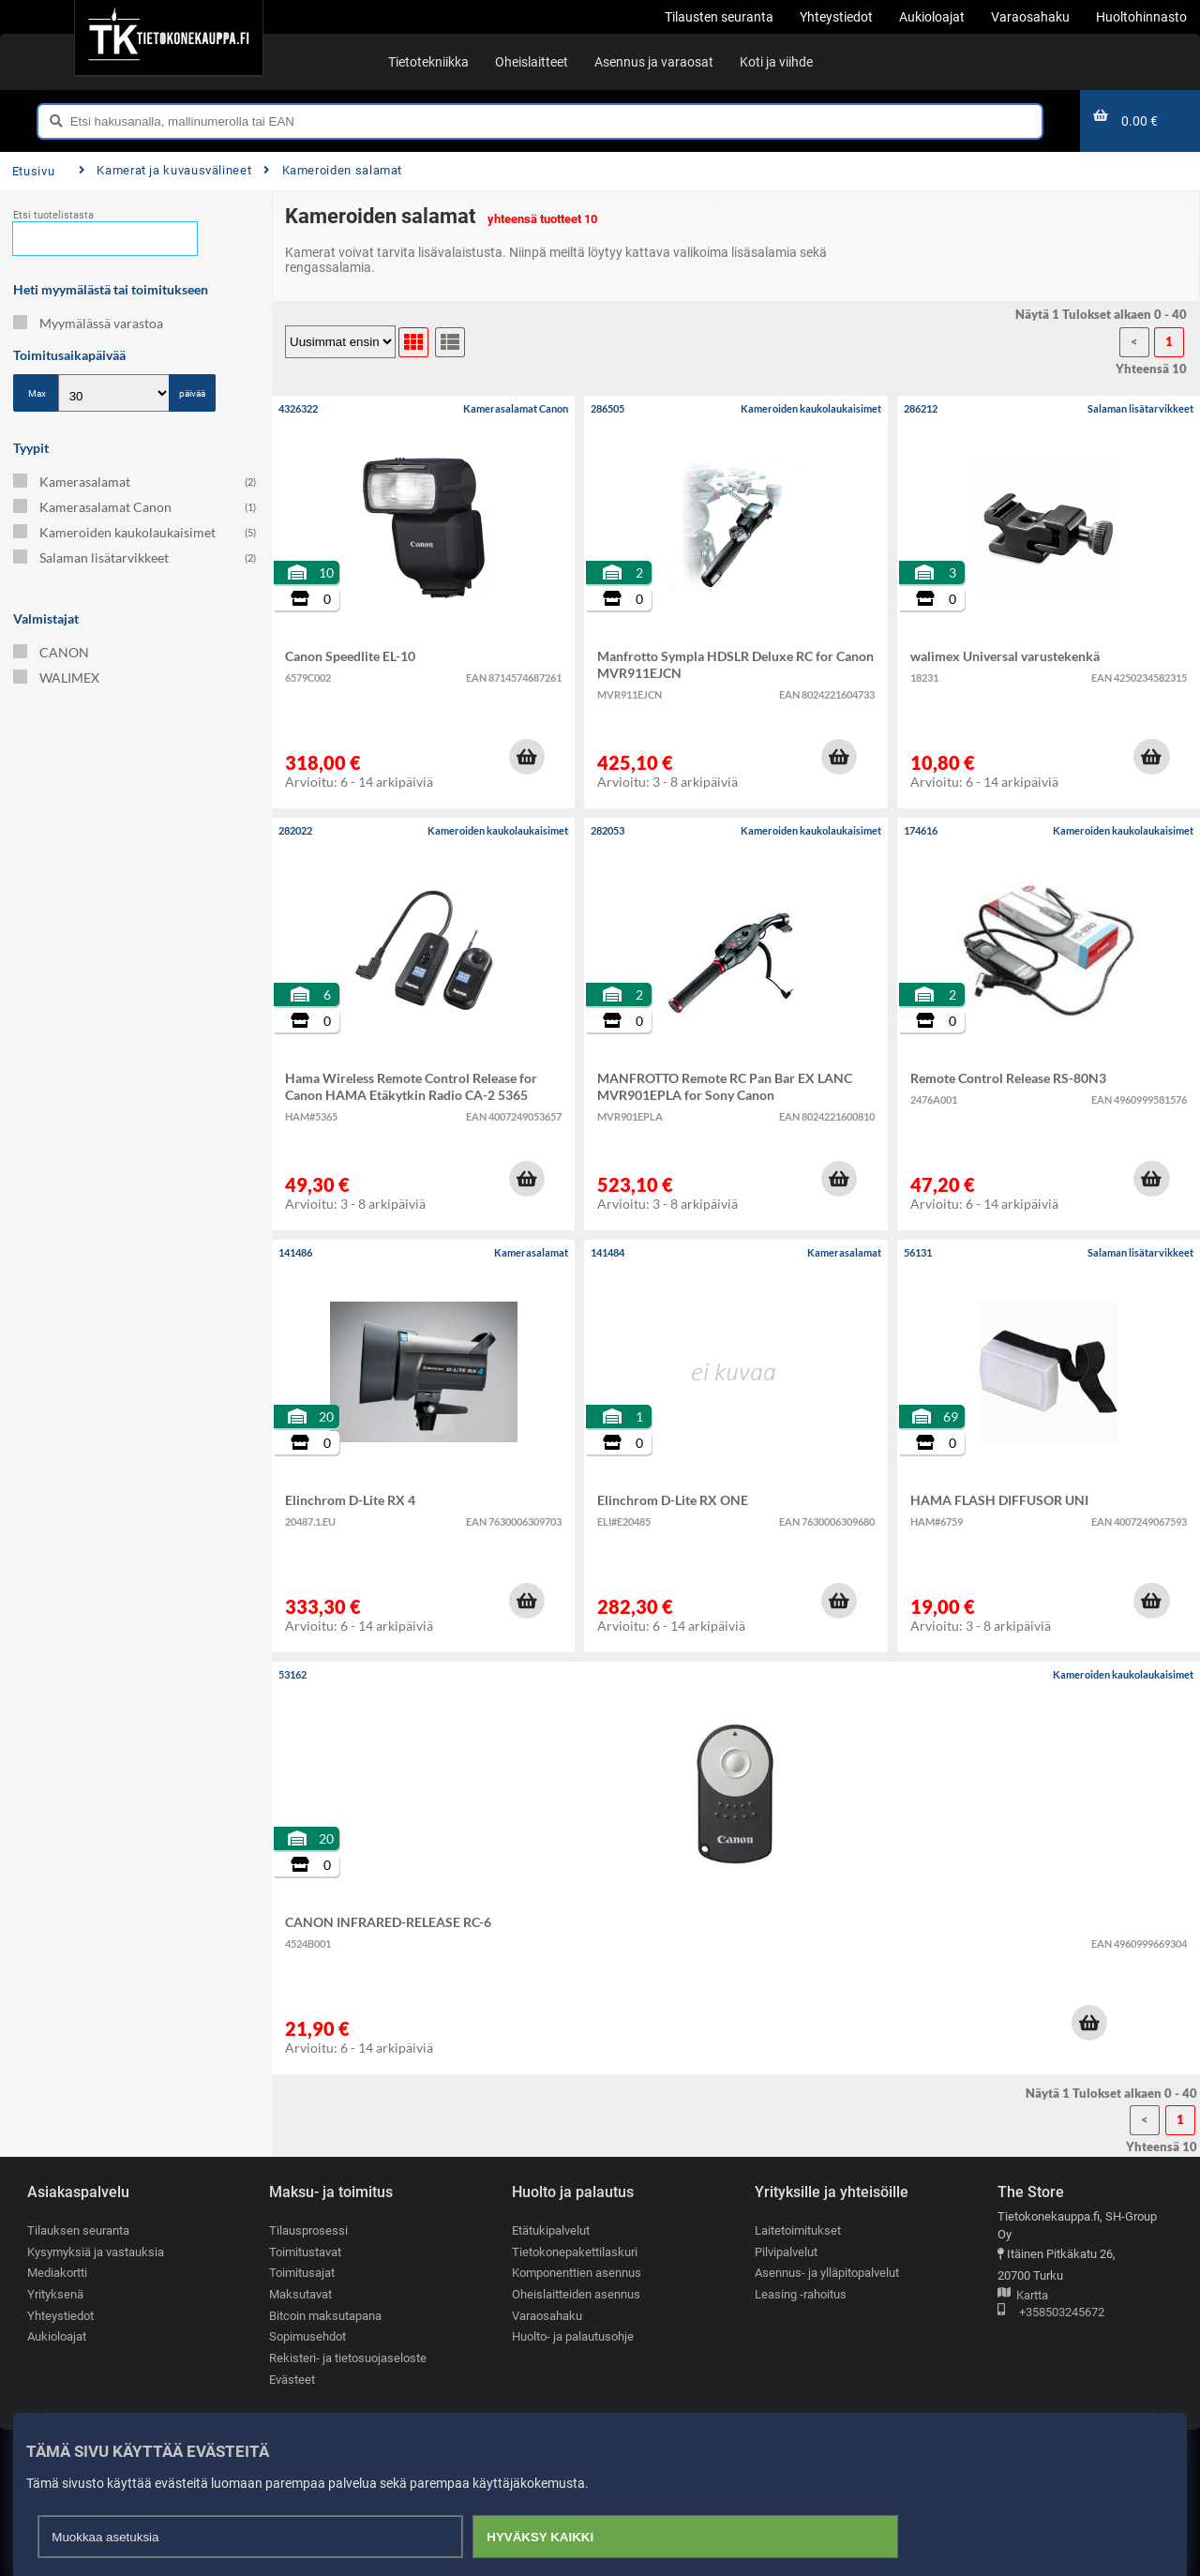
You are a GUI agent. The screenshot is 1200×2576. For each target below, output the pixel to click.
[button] (527, 757)
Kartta (1023, 2296)
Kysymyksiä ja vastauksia (95, 2252)
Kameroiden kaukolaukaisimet (134, 532)
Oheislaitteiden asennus (576, 2294)
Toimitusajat (302, 2273)
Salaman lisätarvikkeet (134, 557)
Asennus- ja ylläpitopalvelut (827, 2273)
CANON (51, 652)
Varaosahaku (547, 2316)
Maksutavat (300, 2294)
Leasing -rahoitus (801, 2294)
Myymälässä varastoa (88, 323)
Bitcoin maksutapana (325, 2316)
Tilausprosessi (308, 2230)
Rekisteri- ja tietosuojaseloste (348, 2358)
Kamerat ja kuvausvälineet (165, 170)
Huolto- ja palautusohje (573, 2336)
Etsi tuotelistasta (53, 215)
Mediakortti (57, 2273)
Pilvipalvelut (786, 2252)
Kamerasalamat (134, 482)
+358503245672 (1051, 2313)
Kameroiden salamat (332, 170)
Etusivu (33, 171)
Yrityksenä (55, 2294)
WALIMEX (56, 677)
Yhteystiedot (60, 2316)
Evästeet (292, 2380)
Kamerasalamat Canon (134, 507)
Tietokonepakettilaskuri (575, 2252)
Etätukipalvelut (551, 2230)
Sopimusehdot (307, 2336)
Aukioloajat (56, 2336)
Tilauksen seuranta (78, 2230)
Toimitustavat (305, 2252)
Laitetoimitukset (798, 2230)
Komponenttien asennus (576, 2273)
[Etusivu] (168, 37)
